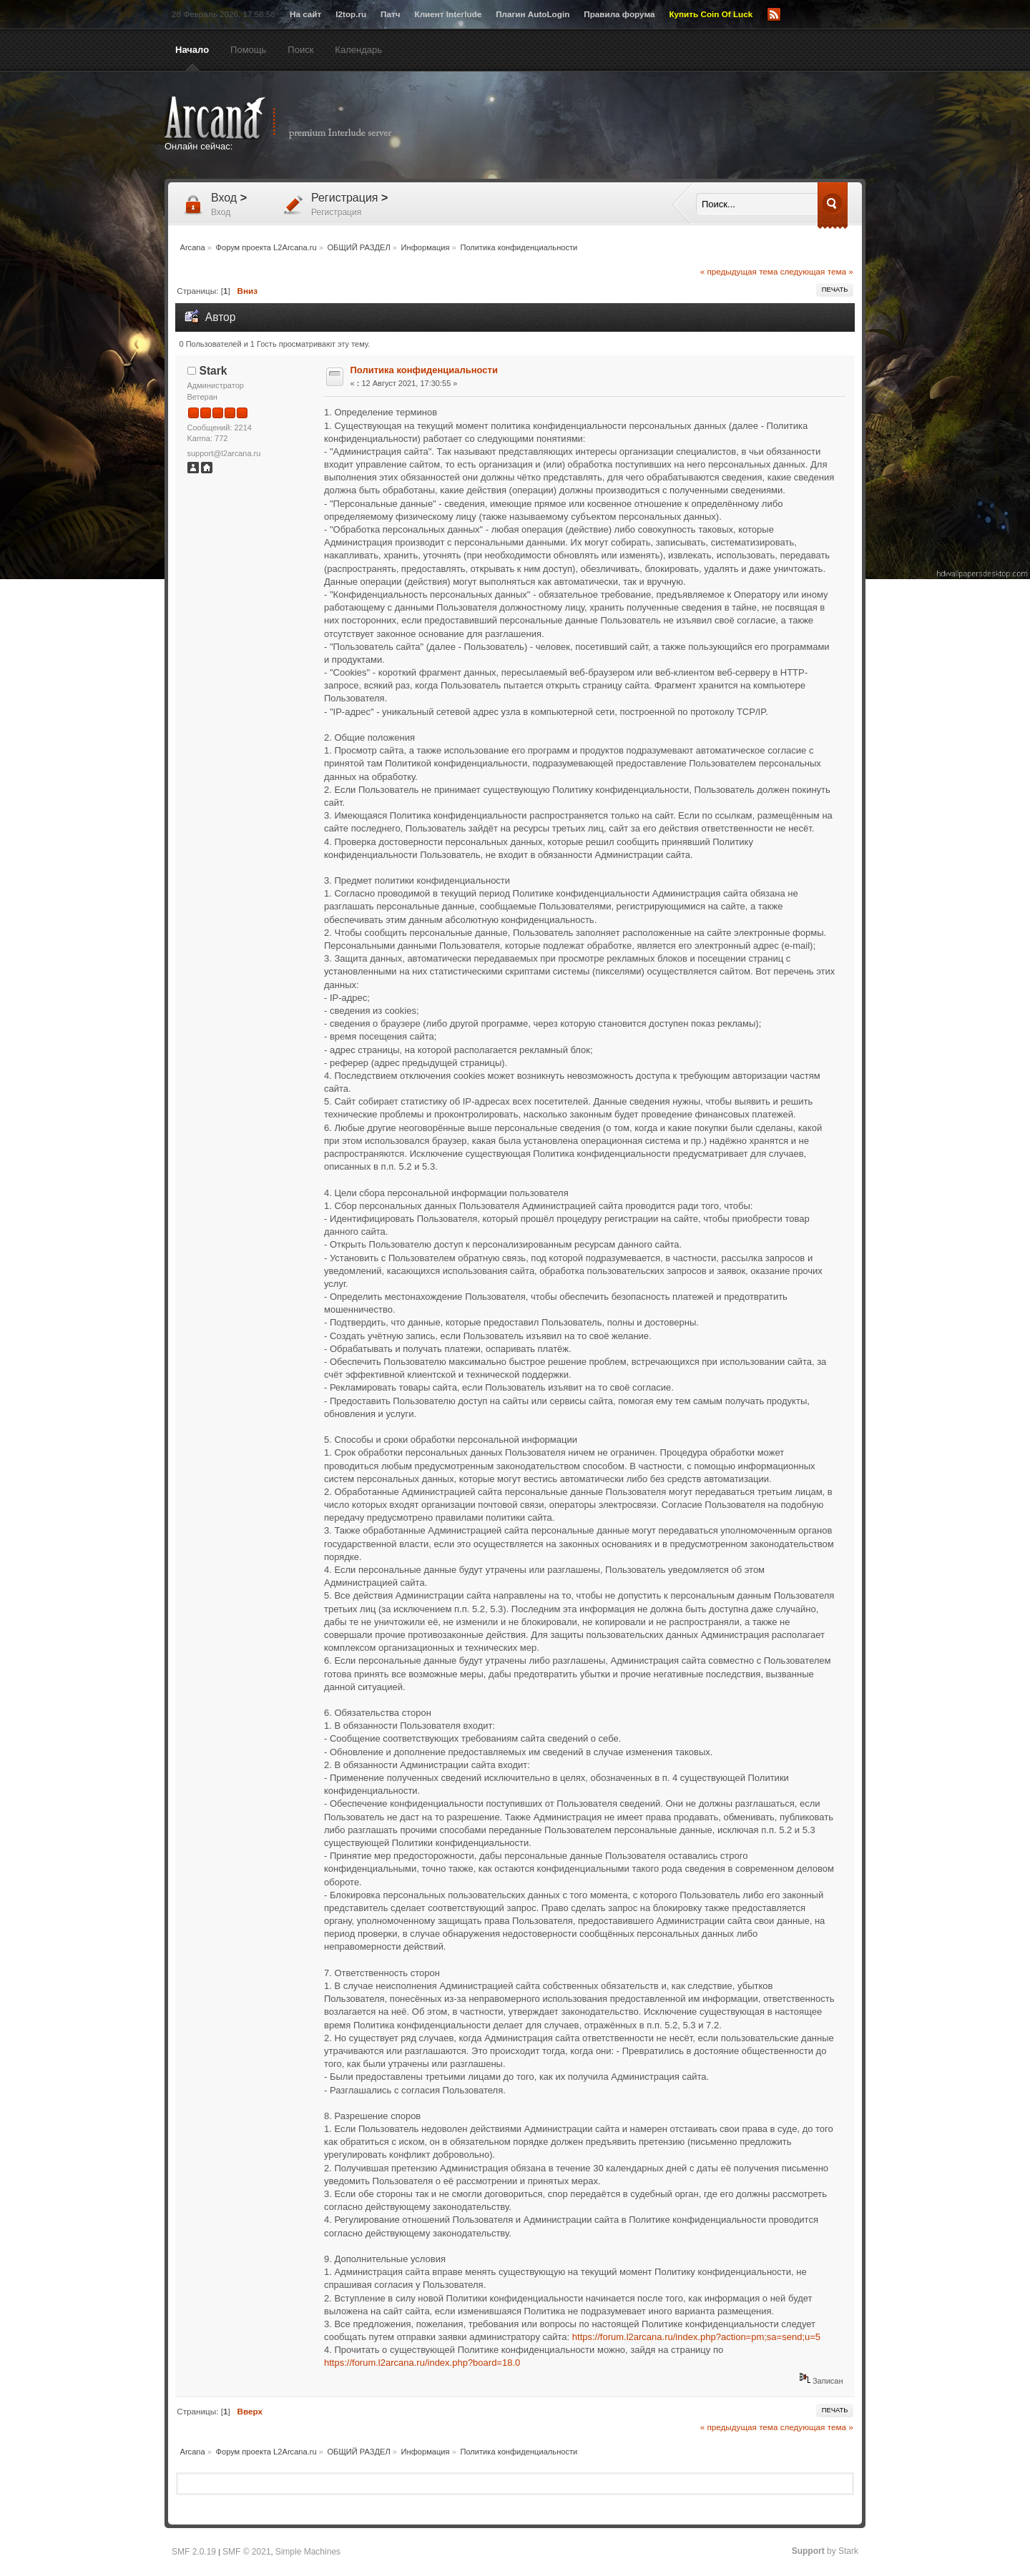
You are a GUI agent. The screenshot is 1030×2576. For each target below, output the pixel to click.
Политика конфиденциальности (424, 370)
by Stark (825, 2551)
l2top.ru (350, 14)
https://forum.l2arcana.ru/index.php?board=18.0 (422, 2362)
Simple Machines (307, 2552)
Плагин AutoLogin (532, 14)
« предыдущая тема (739, 271)
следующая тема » (816, 271)
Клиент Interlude (448, 14)
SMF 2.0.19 (194, 2552)
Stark (213, 371)
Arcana (293, 118)
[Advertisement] (654, 126)
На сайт (305, 14)
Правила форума (619, 14)
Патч (390, 14)
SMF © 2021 (246, 2552)
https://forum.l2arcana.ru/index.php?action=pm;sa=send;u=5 (696, 2336)
